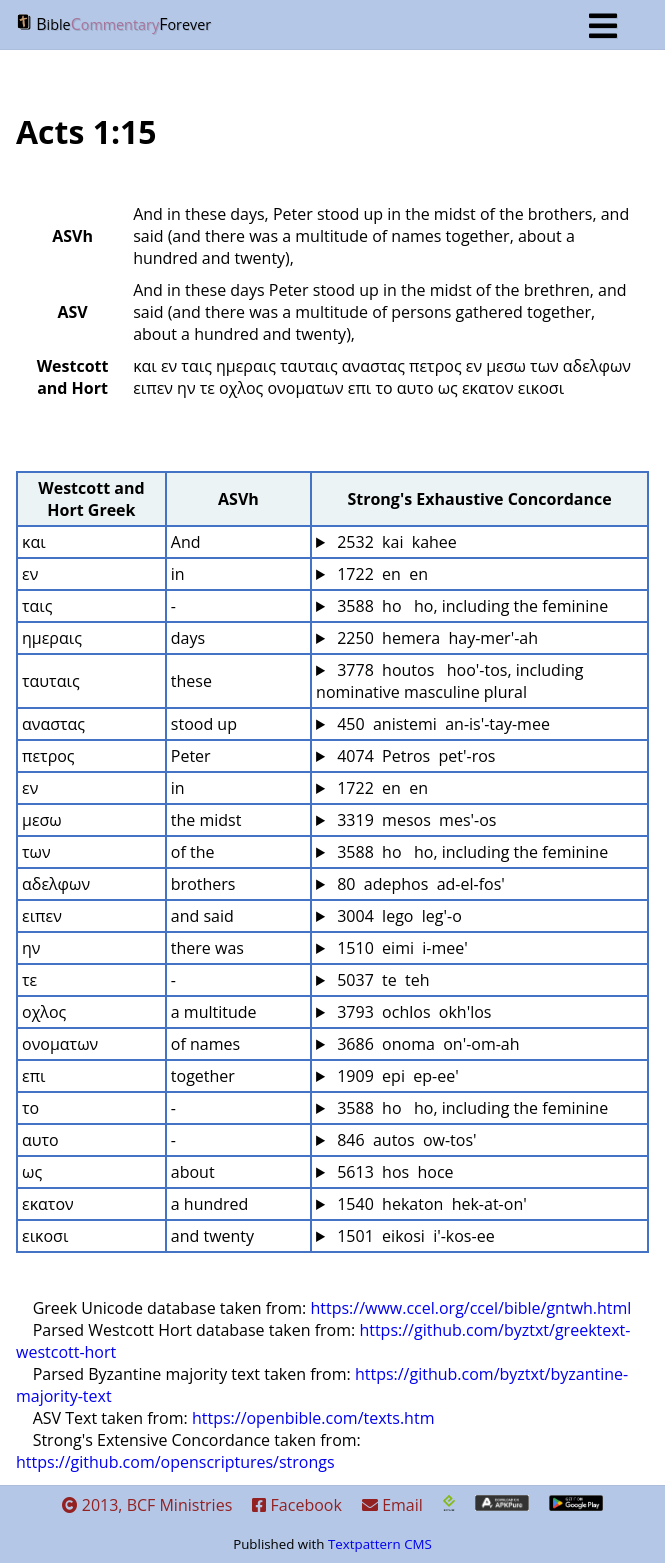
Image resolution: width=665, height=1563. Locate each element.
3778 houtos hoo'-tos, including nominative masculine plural (452, 681)
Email (392, 1505)
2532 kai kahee (395, 542)
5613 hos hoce (393, 1172)
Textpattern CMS (380, 1544)
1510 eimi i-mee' (400, 948)
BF (316, 26)
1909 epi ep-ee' (396, 1076)
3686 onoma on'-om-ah (426, 1044)
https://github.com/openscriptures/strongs (175, 1462)
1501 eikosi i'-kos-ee (414, 1236)
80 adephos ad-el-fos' (419, 884)
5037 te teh (381, 980)
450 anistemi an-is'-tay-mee (441, 724)
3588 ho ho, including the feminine (470, 606)
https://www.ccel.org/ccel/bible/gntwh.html (470, 1308)
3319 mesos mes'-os (414, 820)
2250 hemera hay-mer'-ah (435, 638)
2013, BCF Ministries (147, 1505)
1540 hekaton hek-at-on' (430, 1204)
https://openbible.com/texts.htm (313, 1418)
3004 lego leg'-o (397, 916)
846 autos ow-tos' (405, 1140)
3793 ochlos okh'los (412, 1012)
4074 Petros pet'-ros (414, 756)
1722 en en (380, 574)
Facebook (296, 1505)
